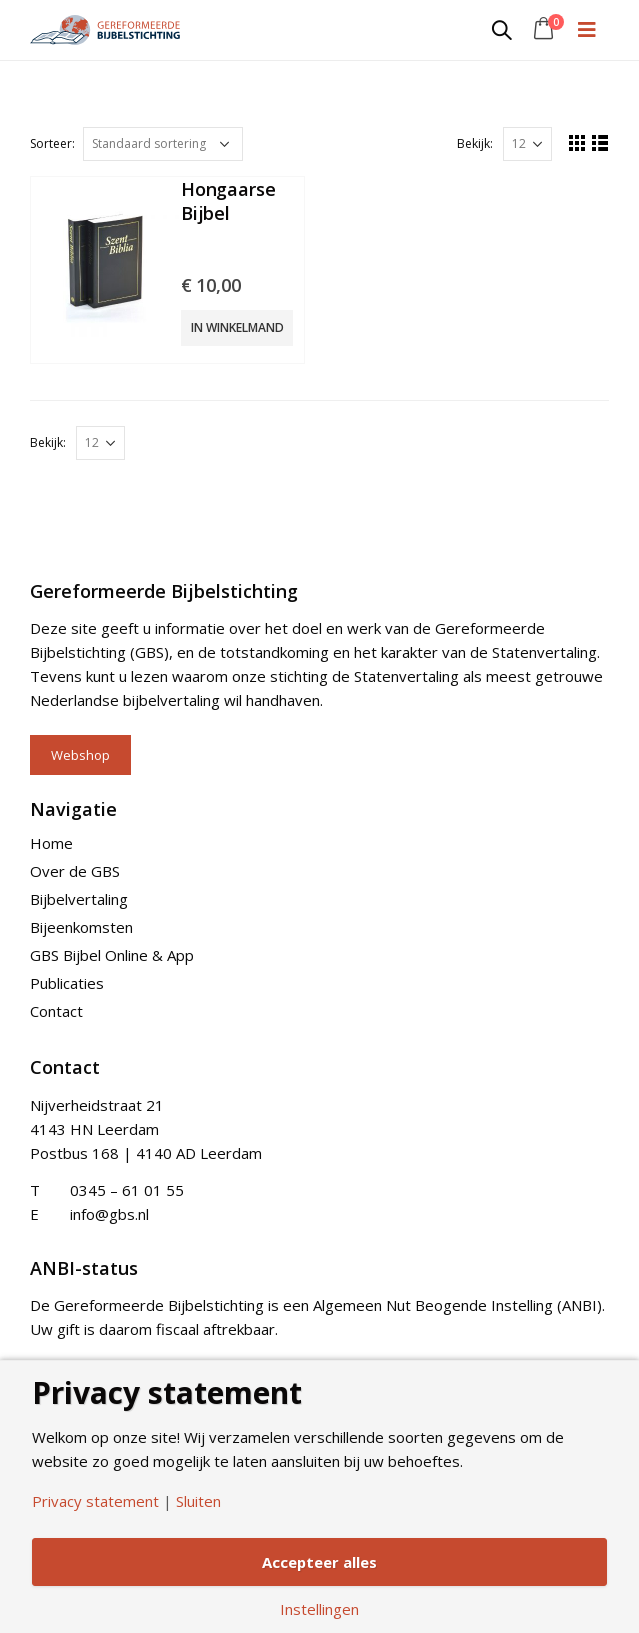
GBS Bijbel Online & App (112, 955)
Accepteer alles (320, 1562)
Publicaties (67, 983)
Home (51, 843)
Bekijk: (474, 143)
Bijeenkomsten (81, 927)
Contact (56, 1011)
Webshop (80, 755)
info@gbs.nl (109, 1214)
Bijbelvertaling (79, 899)
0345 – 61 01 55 (127, 1190)
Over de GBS (75, 871)
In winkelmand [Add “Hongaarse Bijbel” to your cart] (237, 327)
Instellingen (319, 1609)
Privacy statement (95, 1500)
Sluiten (198, 1500)
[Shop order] (163, 144)
